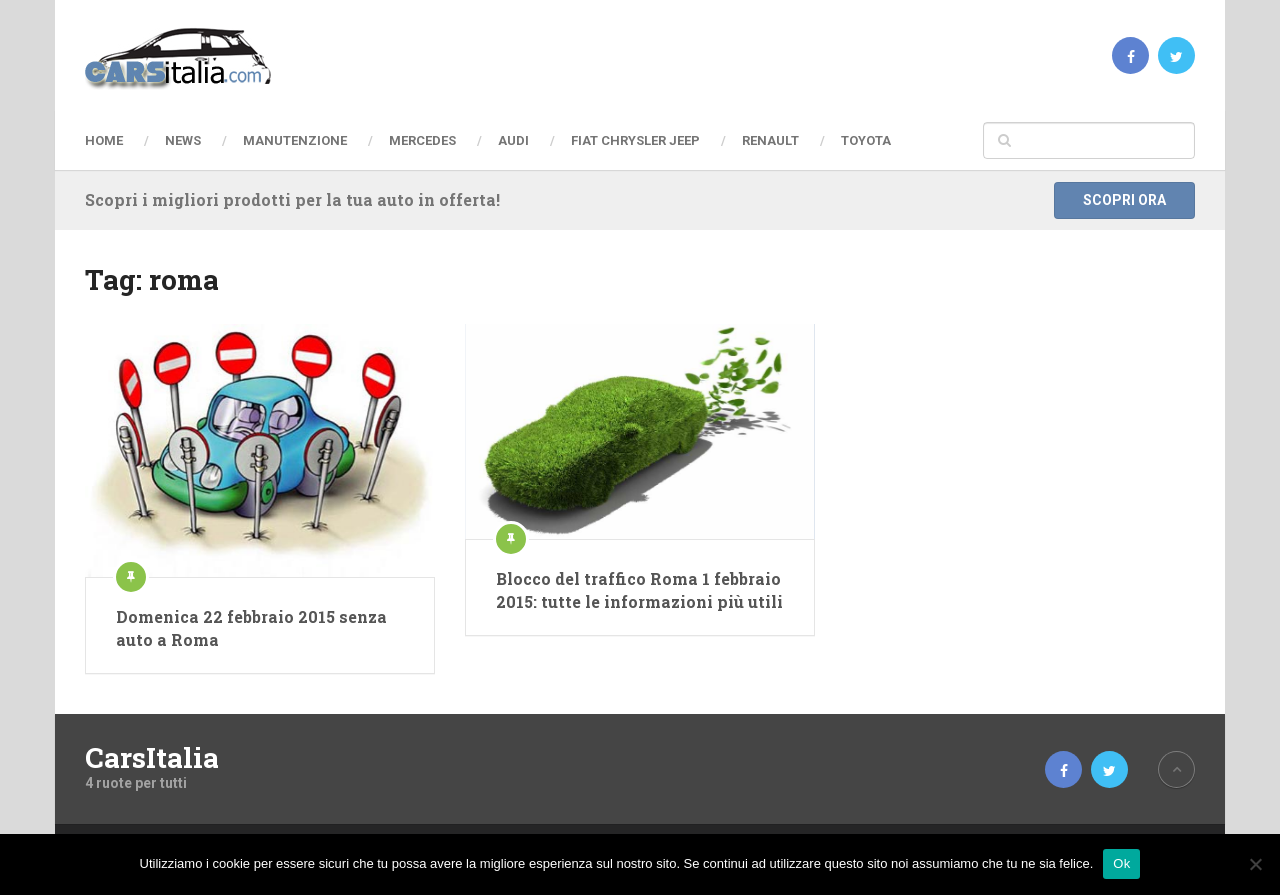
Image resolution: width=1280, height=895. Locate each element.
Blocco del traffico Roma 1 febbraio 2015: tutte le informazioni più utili (639, 589)
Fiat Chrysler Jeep (635, 140)
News (183, 140)
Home (104, 140)
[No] (1255, 864)
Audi (513, 140)
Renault (770, 140)
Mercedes (422, 140)
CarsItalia (152, 758)
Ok (1121, 863)
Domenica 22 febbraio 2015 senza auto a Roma (251, 627)
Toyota (866, 140)
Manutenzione (295, 140)
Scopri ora (1124, 200)
